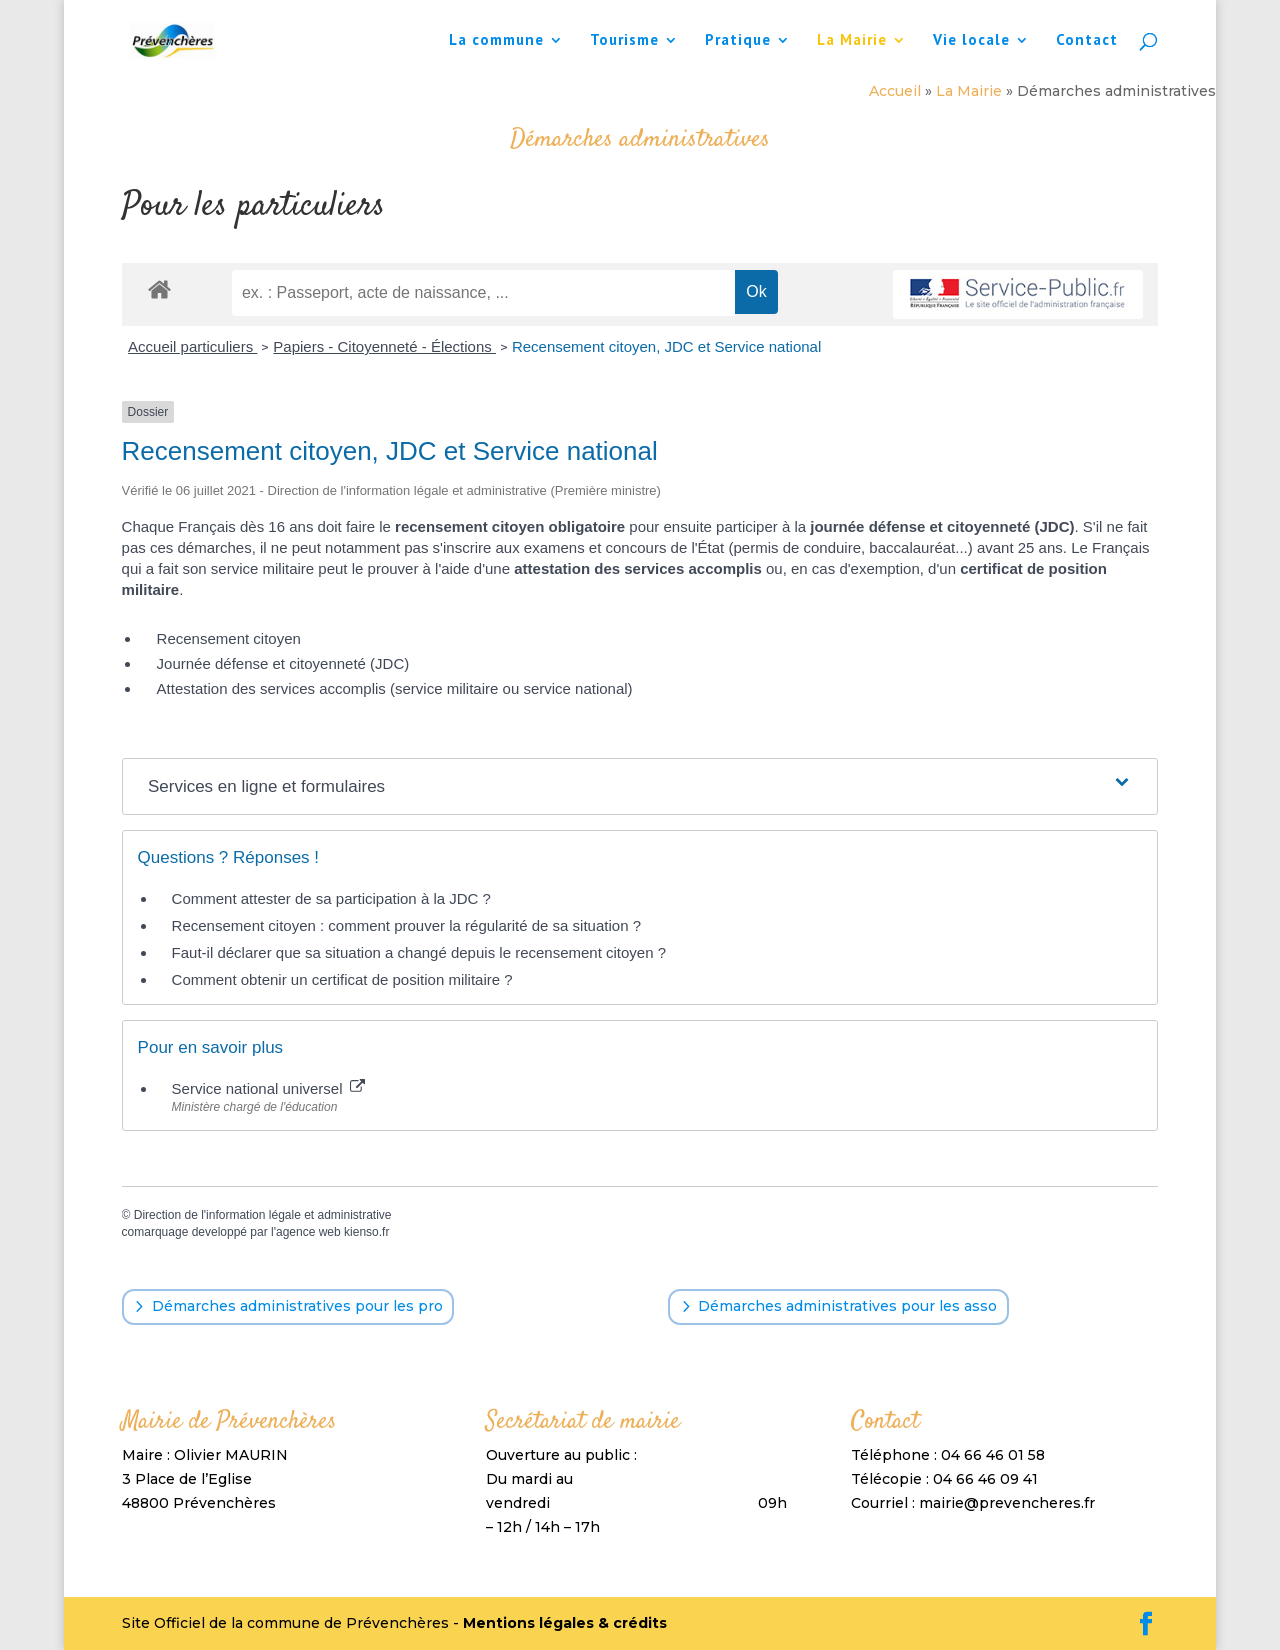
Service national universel (268, 1088)
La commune (496, 41)
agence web (308, 1232)
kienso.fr (366, 1232)
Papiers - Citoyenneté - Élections (384, 346)
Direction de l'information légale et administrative (263, 1215)
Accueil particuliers (192, 346)
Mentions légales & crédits (565, 1623)
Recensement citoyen (229, 638)
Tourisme (624, 41)
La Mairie (852, 41)
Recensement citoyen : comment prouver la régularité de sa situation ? (406, 925)
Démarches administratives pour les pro (297, 1306)
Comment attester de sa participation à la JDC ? (331, 898)
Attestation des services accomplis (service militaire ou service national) (395, 688)
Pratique (738, 41)
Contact (1087, 41)
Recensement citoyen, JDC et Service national (666, 346)
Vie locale (971, 41)
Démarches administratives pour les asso (847, 1306)
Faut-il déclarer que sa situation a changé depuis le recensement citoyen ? (419, 952)
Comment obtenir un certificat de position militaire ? (342, 979)
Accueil (895, 91)
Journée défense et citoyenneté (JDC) (283, 663)
